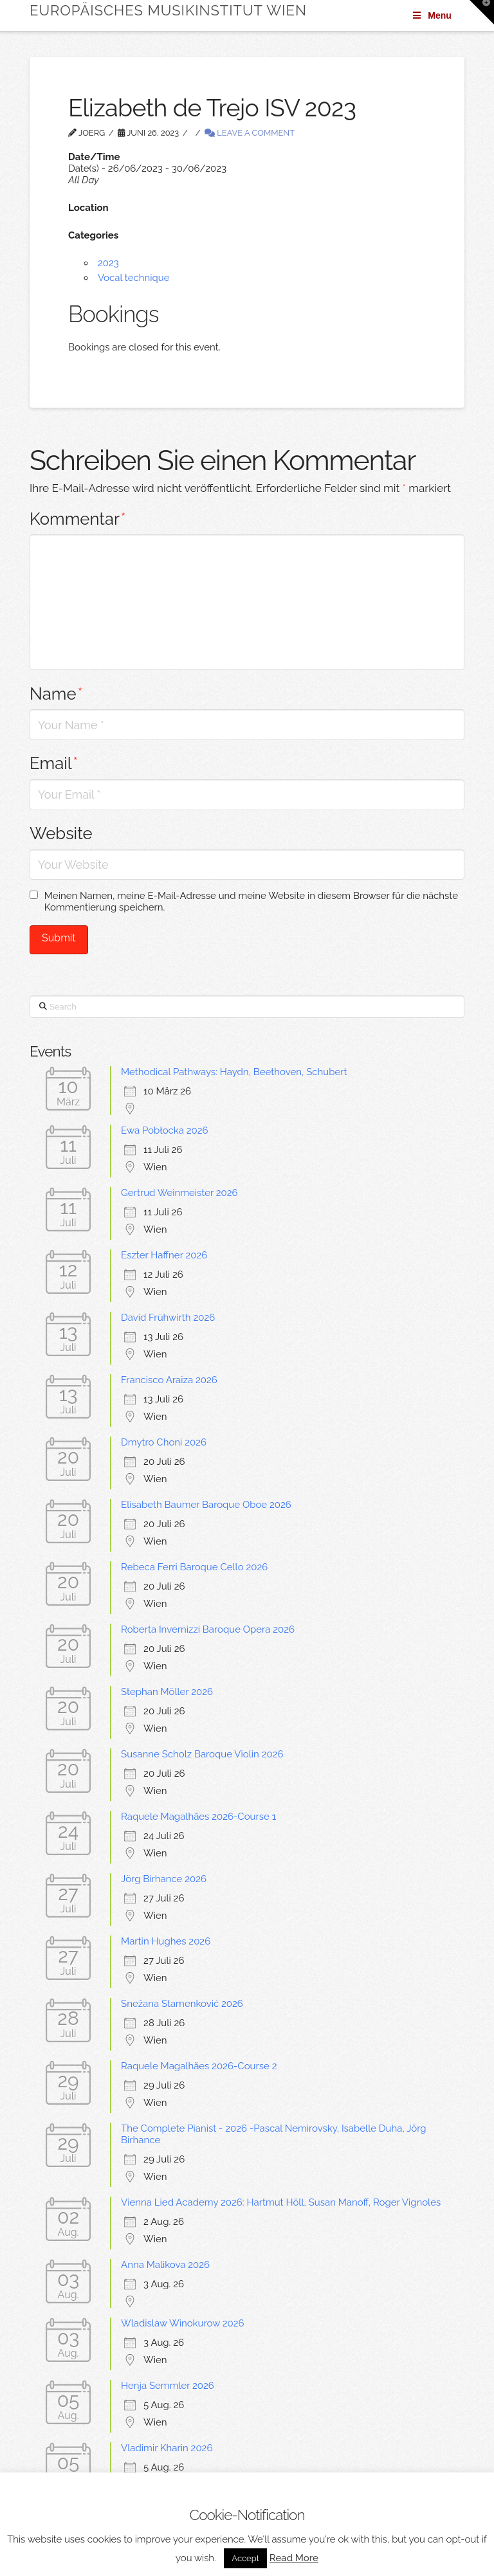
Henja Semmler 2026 (167, 2385)
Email (54, 763)
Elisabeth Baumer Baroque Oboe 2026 (206, 1504)
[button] (482, 12)
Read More (294, 2558)
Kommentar (77, 519)
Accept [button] (245, 2558)
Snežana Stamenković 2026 (182, 2003)
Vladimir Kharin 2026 (166, 2448)
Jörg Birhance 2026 (163, 1879)
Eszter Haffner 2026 (164, 1255)
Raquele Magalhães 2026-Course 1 (198, 1816)
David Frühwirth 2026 (168, 1317)
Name (56, 693)
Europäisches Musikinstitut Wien (168, 10)
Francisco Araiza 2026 (169, 1380)
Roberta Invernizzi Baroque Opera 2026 (208, 1629)
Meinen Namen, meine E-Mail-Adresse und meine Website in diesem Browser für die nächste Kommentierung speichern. (251, 901)
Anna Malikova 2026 (165, 2265)
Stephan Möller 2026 (167, 1692)
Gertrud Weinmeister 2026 (179, 1193)
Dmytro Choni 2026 (163, 1442)
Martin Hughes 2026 (165, 1941)
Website (61, 833)
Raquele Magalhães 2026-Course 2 (199, 2066)
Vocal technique (134, 278)
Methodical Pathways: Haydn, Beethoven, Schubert (234, 1072)
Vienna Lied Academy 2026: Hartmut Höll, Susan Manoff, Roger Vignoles (281, 2202)
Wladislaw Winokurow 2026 (182, 2323)
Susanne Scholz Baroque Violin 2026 (202, 1754)
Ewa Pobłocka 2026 (164, 1130)
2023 (108, 263)
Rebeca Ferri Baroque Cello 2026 (194, 1567)
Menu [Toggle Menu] (431, 15)
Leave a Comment (250, 133)
